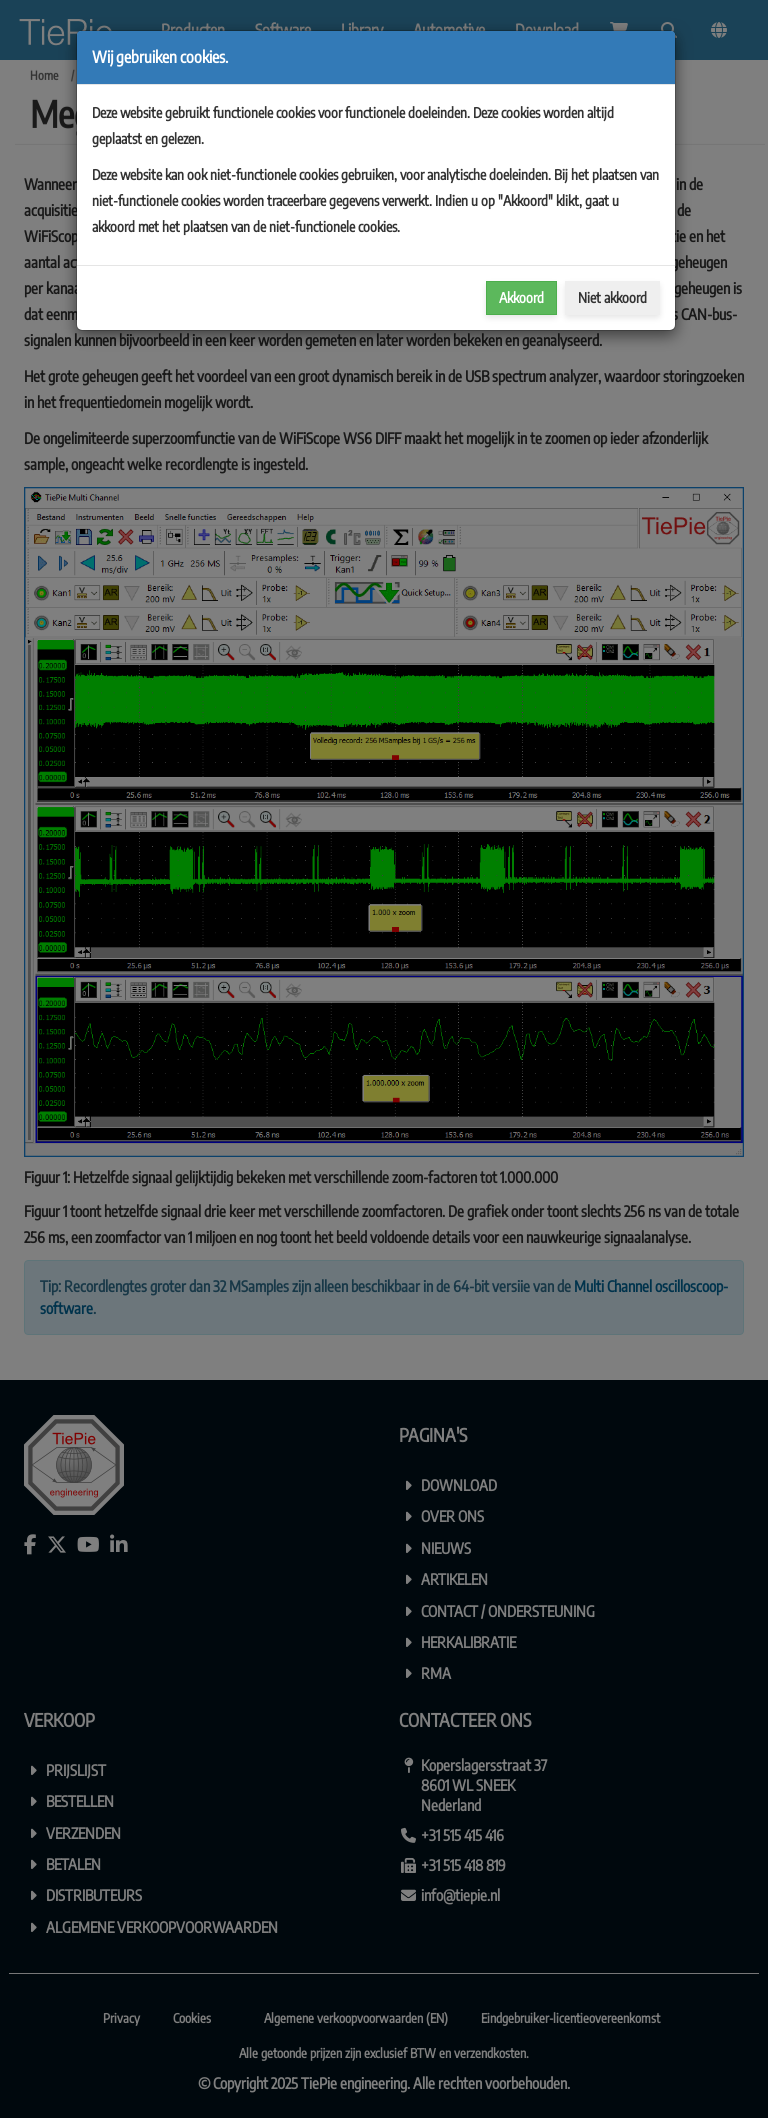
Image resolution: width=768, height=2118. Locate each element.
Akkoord (521, 297)
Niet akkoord (612, 297)
